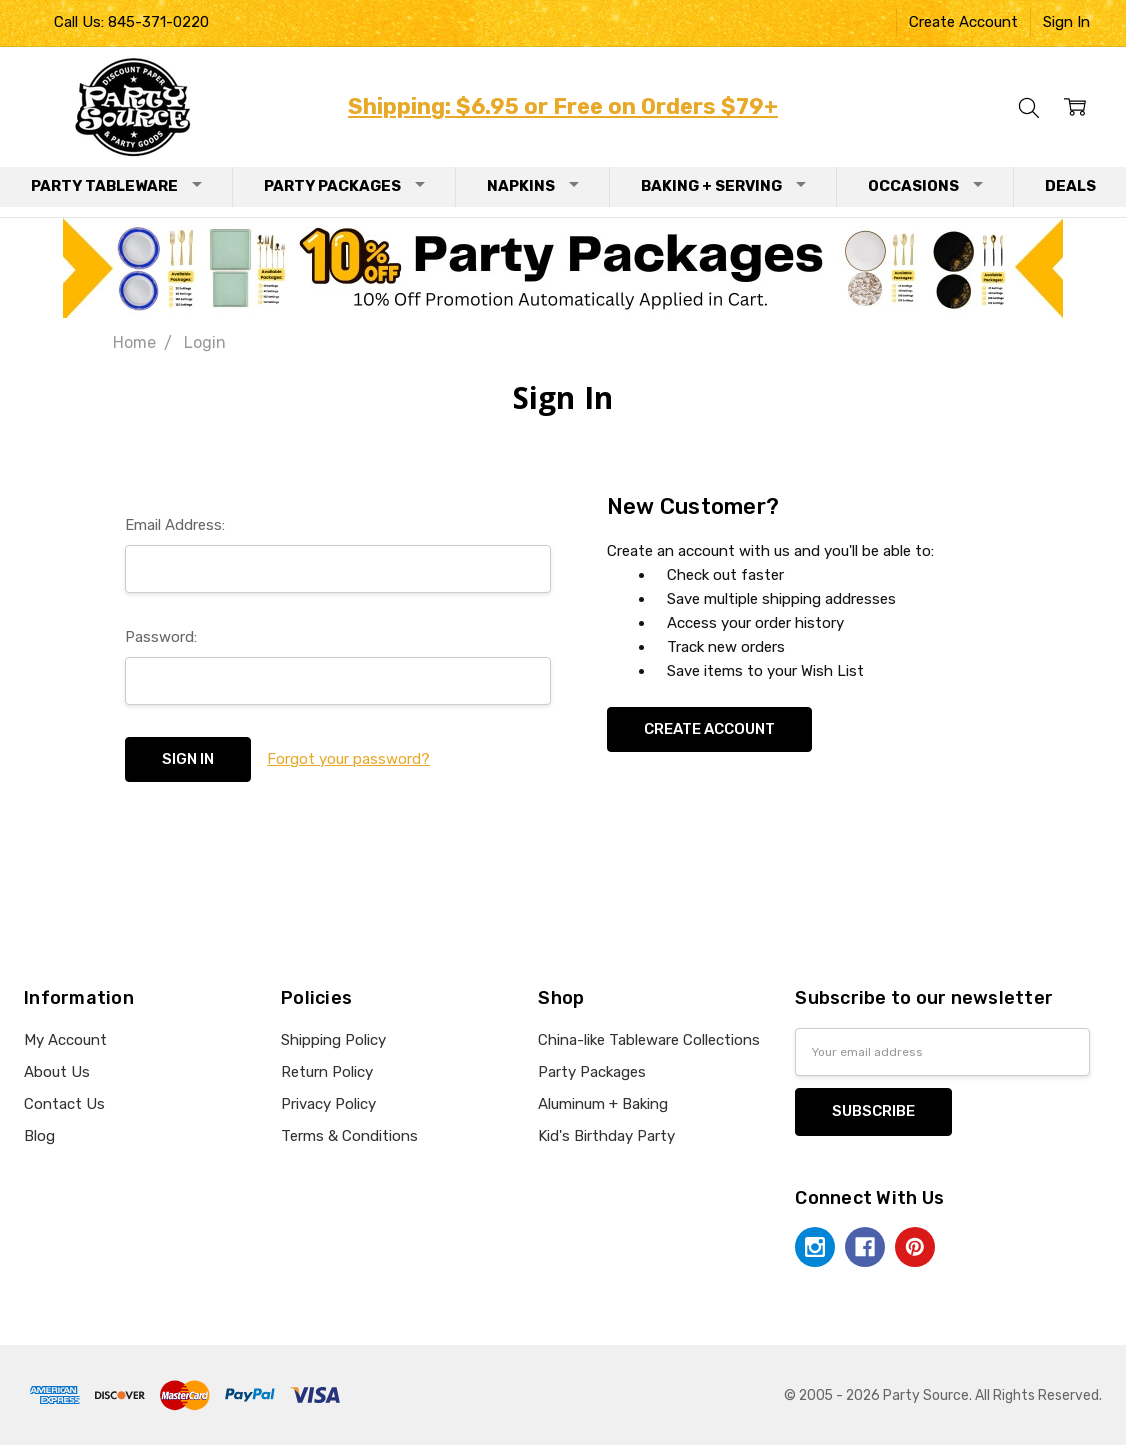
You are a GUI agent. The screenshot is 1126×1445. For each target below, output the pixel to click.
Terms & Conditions (349, 1136)
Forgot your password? (348, 759)
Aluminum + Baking (603, 1104)
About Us (57, 1072)
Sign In (1066, 22)
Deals (1070, 186)
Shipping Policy (333, 1040)
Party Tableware (116, 186)
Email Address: (175, 525)
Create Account (963, 22)
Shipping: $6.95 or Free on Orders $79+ (563, 106)
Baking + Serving (723, 186)
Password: (161, 637)
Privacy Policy (328, 1104)
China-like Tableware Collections (649, 1040)
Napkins (533, 186)
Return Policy (327, 1072)
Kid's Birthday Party (606, 1136)
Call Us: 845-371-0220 (131, 22)
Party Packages (344, 186)
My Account (65, 1040)
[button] (563, 268)
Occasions (925, 186)
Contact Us (64, 1104)
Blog (39, 1136)
